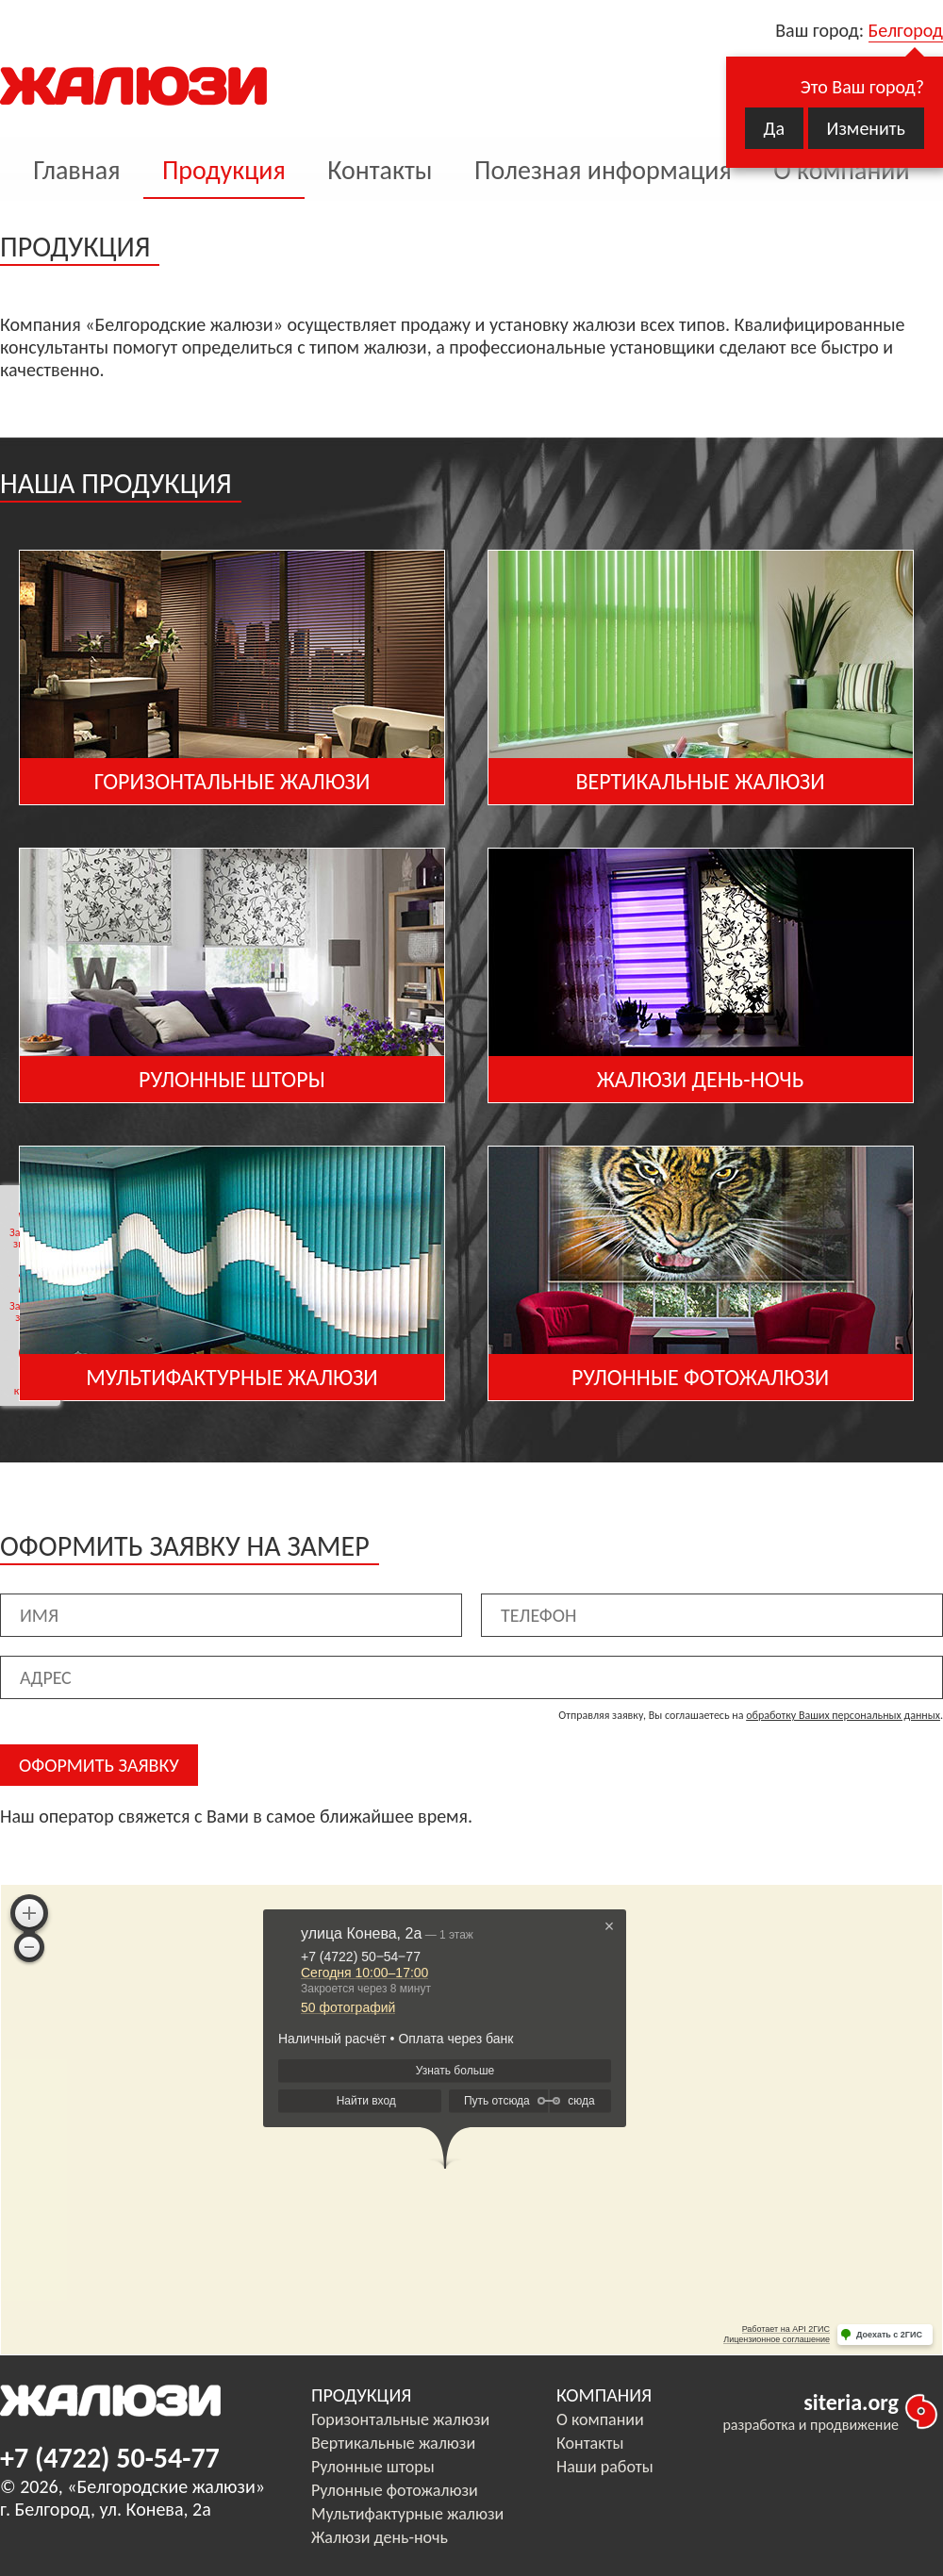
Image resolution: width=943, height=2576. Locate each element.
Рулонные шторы (373, 2466)
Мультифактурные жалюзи (407, 2513)
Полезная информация (603, 170)
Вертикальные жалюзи (393, 2443)
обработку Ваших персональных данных (843, 1715)
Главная (76, 170)
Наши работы (604, 2466)
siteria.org (851, 2402)
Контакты (379, 170)
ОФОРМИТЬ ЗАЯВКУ (99, 1765)
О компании (841, 170)
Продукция (224, 170)
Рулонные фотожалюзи (394, 2490)
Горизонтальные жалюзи (400, 2419)
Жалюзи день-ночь (379, 2537)
